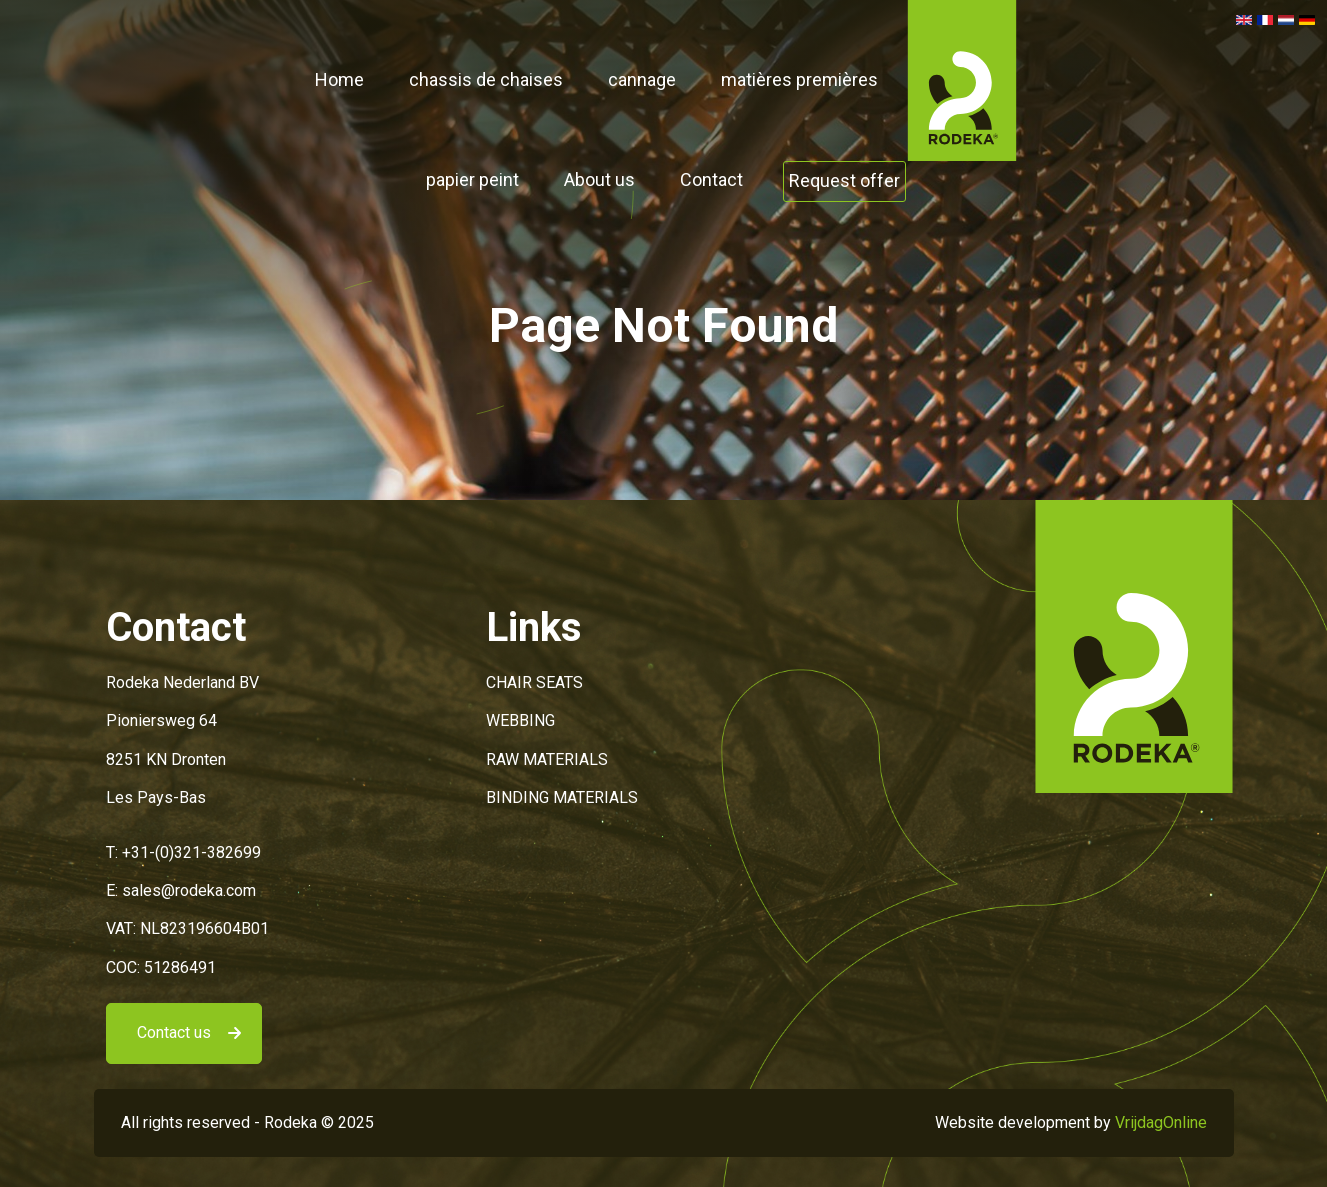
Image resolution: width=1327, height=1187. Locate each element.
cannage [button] (642, 79)
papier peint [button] (472, 179)
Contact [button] (711, 179)
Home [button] (339, 79)
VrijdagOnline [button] (1161, 1122)
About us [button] (599, 179)
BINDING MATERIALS (562, 797)
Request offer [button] (844, 180)
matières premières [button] (799, 79)
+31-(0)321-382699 (191, 852)
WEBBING (520, 720)
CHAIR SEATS (534, 682)
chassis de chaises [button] (486, 79)
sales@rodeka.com (189, 890)
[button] (962, 79)
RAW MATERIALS (547, 759)
